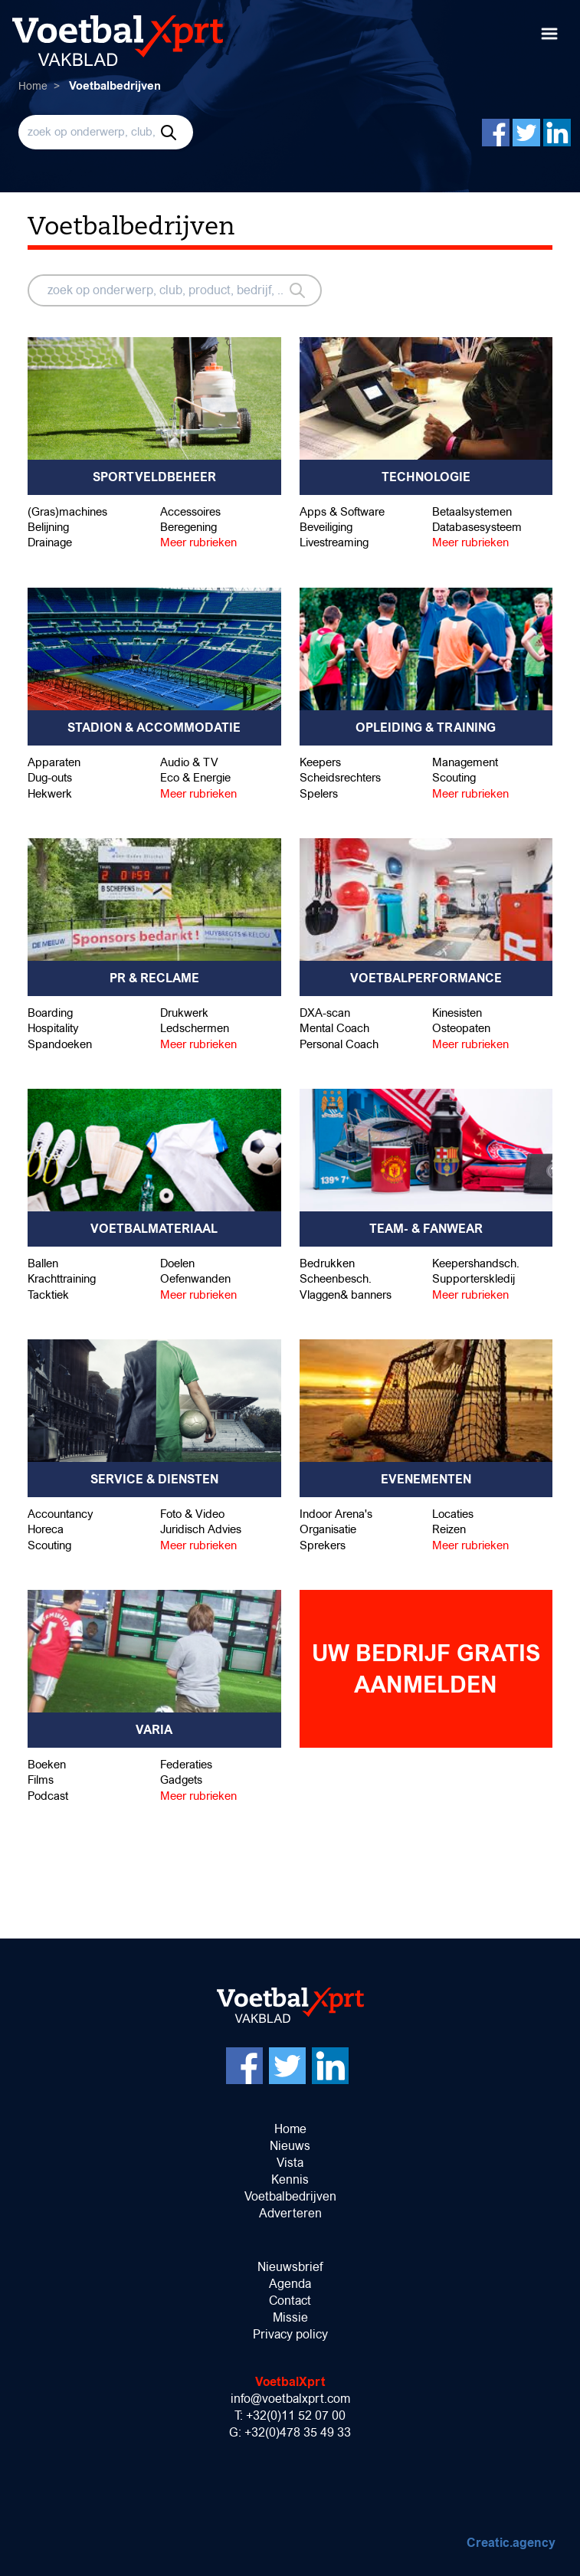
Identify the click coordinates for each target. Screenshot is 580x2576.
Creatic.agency (511, 2542)
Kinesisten (457, 1012)
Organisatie (328, 1528)
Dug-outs (50, 777)
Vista (290, 2162)
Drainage (50, 542)
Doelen (177, 1263)
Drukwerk (184, 1012)
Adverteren (290, 2213)
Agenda (290, 2283)
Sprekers (323, 1545)
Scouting (454, 777)
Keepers (320, 762)
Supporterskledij (473, 1278)
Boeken (47, 1764)
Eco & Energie (195, 777)
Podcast (48, 1795)
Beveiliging (326, 526)
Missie (290, 2317)
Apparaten (54, 762)
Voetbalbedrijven (290, 2196)
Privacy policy (290, 2334)
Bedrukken (327, 1263)
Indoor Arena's (336, 1513)
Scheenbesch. (336, 1278)
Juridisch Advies (200, 1528)
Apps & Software (342, 511)
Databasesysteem (477, 526)
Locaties (453, 1513)
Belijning (48, 526)
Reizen (449, 1528)
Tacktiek (48, 1294)
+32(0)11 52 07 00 (296, 2415)
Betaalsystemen (472, 511)
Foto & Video (192, 1513)
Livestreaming (334, 542)
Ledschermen (194, 1027)
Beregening (188, 526)
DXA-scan (325, 1012)
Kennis (290, 2179)
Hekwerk (50, 793)
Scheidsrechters (340, 777)
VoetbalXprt (290, 2381)
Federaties (186, 1764)
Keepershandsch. (475, 1263)
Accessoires (190, 511)
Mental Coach (334, 1027)
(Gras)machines (67, 511)
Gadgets (181, 1779)
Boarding (50, 1012)
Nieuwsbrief (290, 2267)
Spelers (319, 793)
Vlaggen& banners (346, 1294)
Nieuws (290, 2145)
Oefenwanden (195, 1278)
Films (41, 1779)
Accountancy (60, 1513)
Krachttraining (62, 1278)
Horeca (46, 1528)
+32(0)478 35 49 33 (297, 2432)
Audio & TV (189, 762)
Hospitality (53, 1027)
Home (33, 86)
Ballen (43, 1263)
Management (465, 762)
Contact (290, 2300)
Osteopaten (461, 1027)
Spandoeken (60, 1043)
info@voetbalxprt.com (290, 2398)
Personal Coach (339, 1043)
